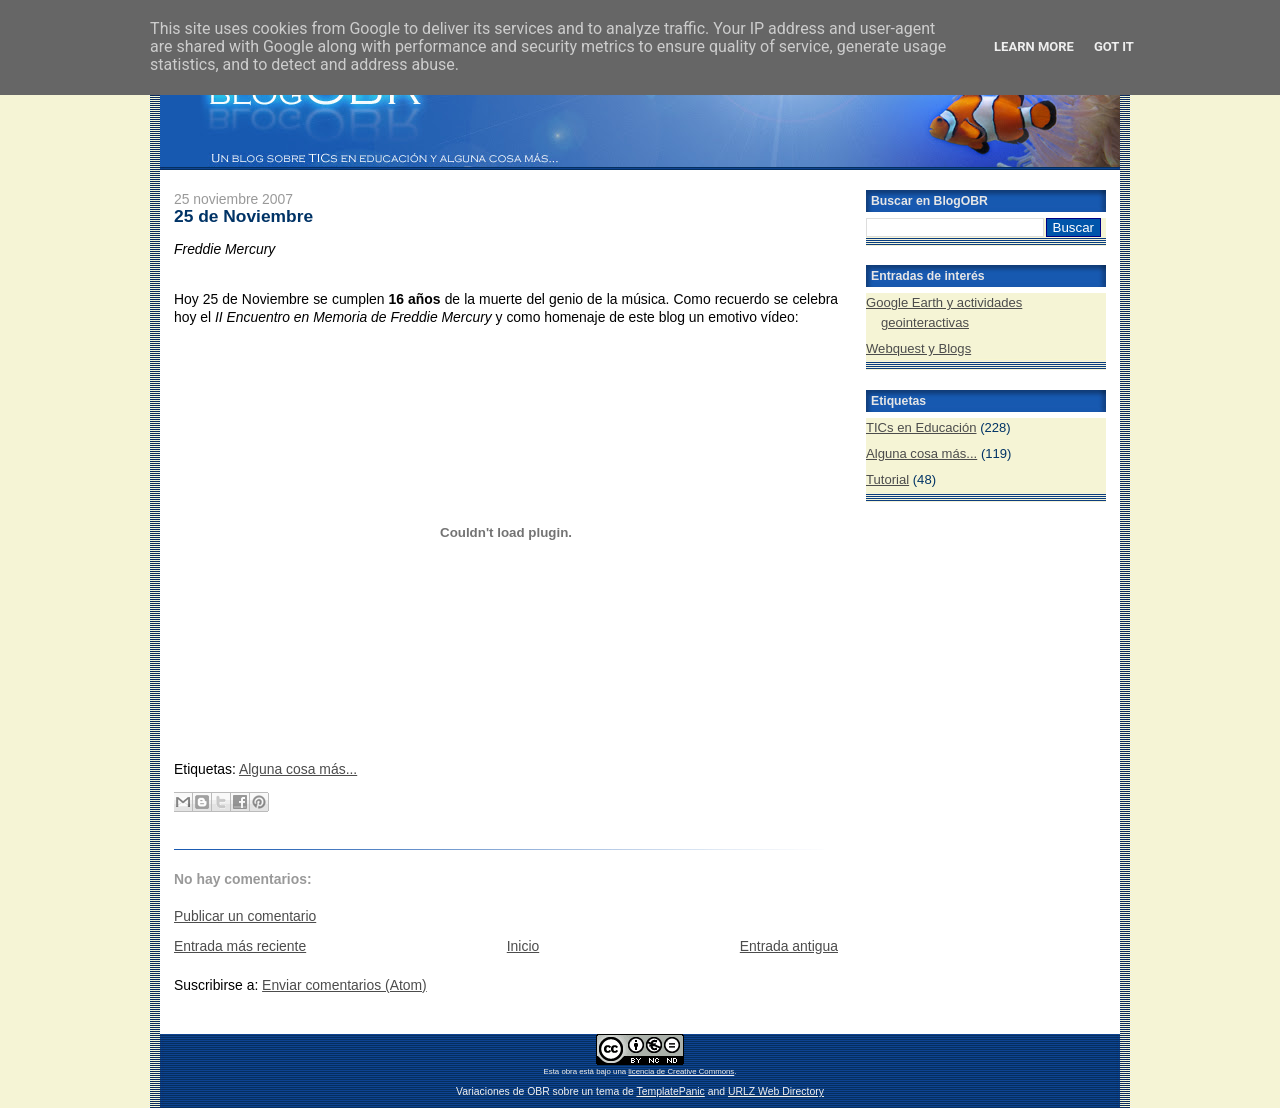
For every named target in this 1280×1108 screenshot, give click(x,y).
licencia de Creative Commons (681, 1071)
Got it (1114, 46)
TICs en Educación (921, 427)
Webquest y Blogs (918, 348)
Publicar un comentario (245, 916)
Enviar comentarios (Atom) (344, 985)
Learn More (1034, 46)
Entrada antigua (789, 946)
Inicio (523, 946)
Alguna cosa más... (298, 769)
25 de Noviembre (243, 216)
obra (569, 1071)
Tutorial (887, 479)
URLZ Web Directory (776, 1091)
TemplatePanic (670, 1091)
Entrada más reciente (240, 946)
